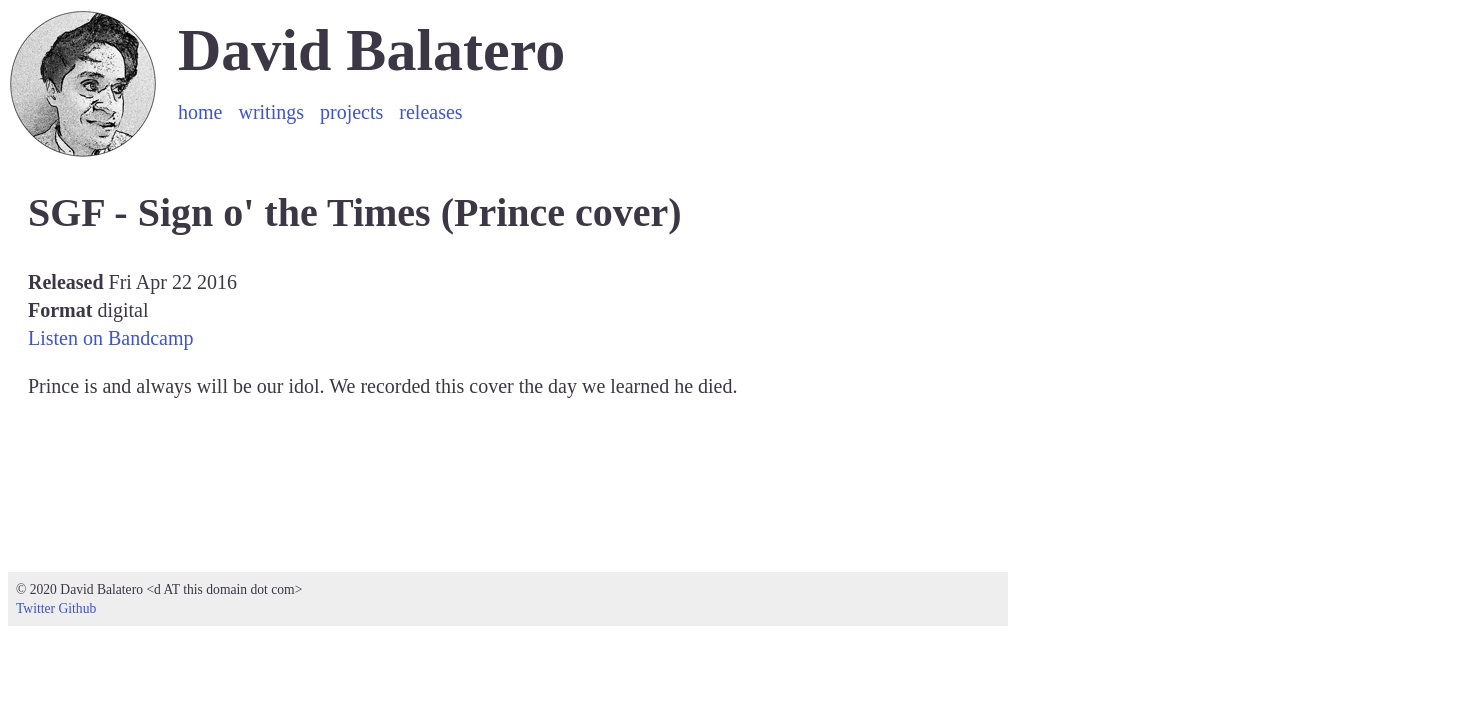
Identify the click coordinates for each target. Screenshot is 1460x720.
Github (77, 608)
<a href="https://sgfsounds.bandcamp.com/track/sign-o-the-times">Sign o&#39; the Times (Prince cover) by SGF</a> (518, 480)
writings (271, 112)
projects (351, 112)
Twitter (35, 608)
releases (430, 112)
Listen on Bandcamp (111, 338)
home (200, 112)
